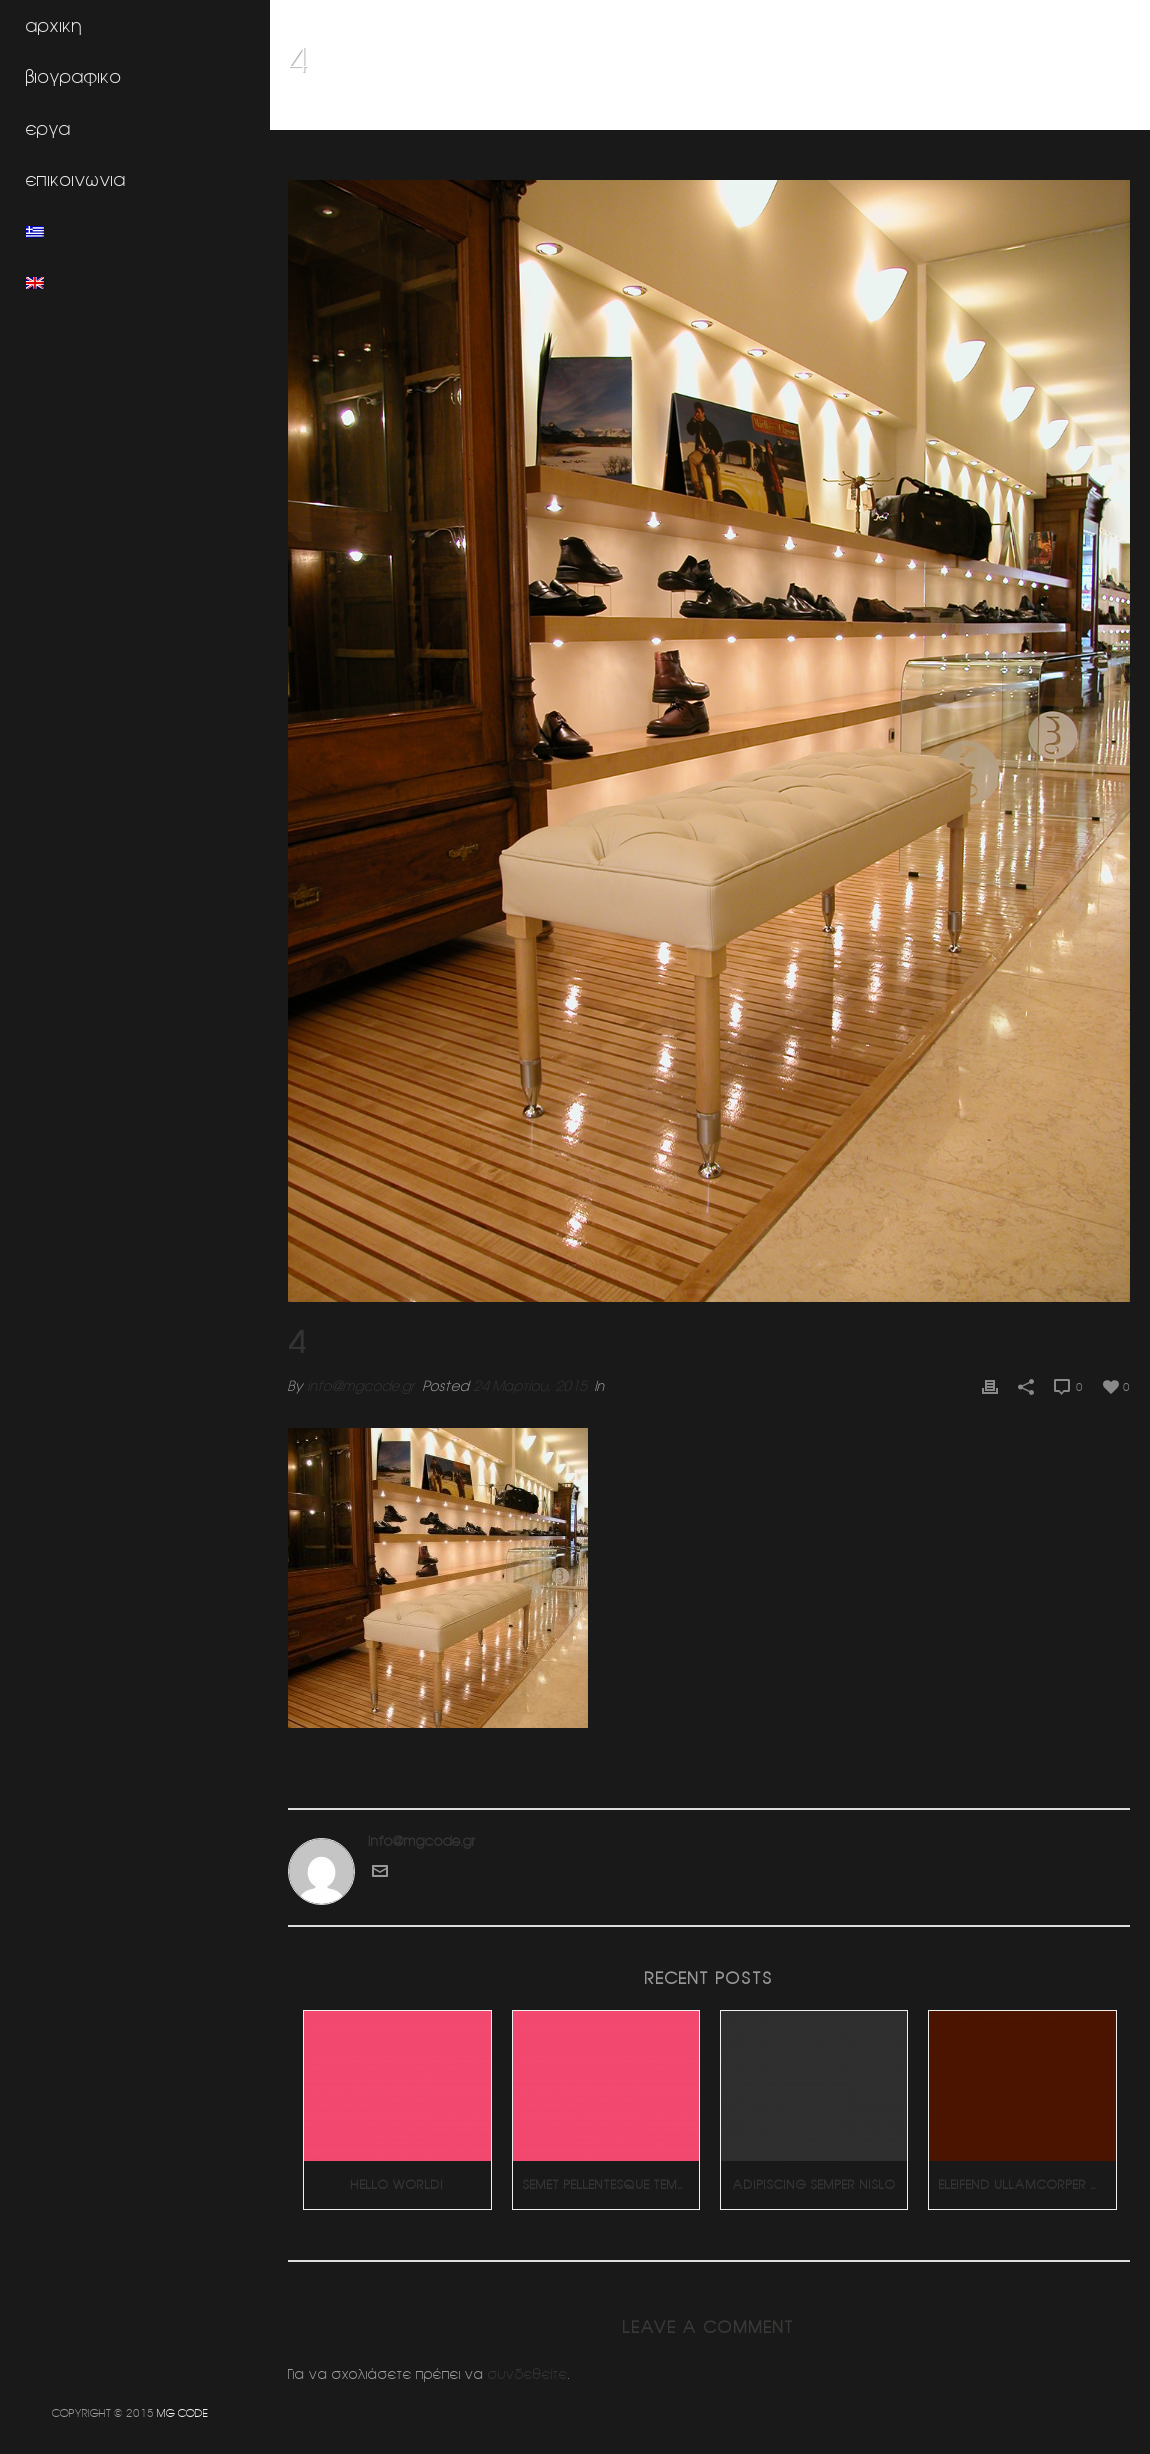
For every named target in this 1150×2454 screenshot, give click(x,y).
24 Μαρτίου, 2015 (532, 1384)
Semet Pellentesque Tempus (612, 2182)
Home (858, 111)
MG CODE (182, 2412)
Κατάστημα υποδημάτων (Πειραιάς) (992, 111)
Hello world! (398, 2182)
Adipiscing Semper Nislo (814, 2182)
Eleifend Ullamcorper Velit (1028, 2182)
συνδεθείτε (530, 2372)
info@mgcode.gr (363, 1384)
